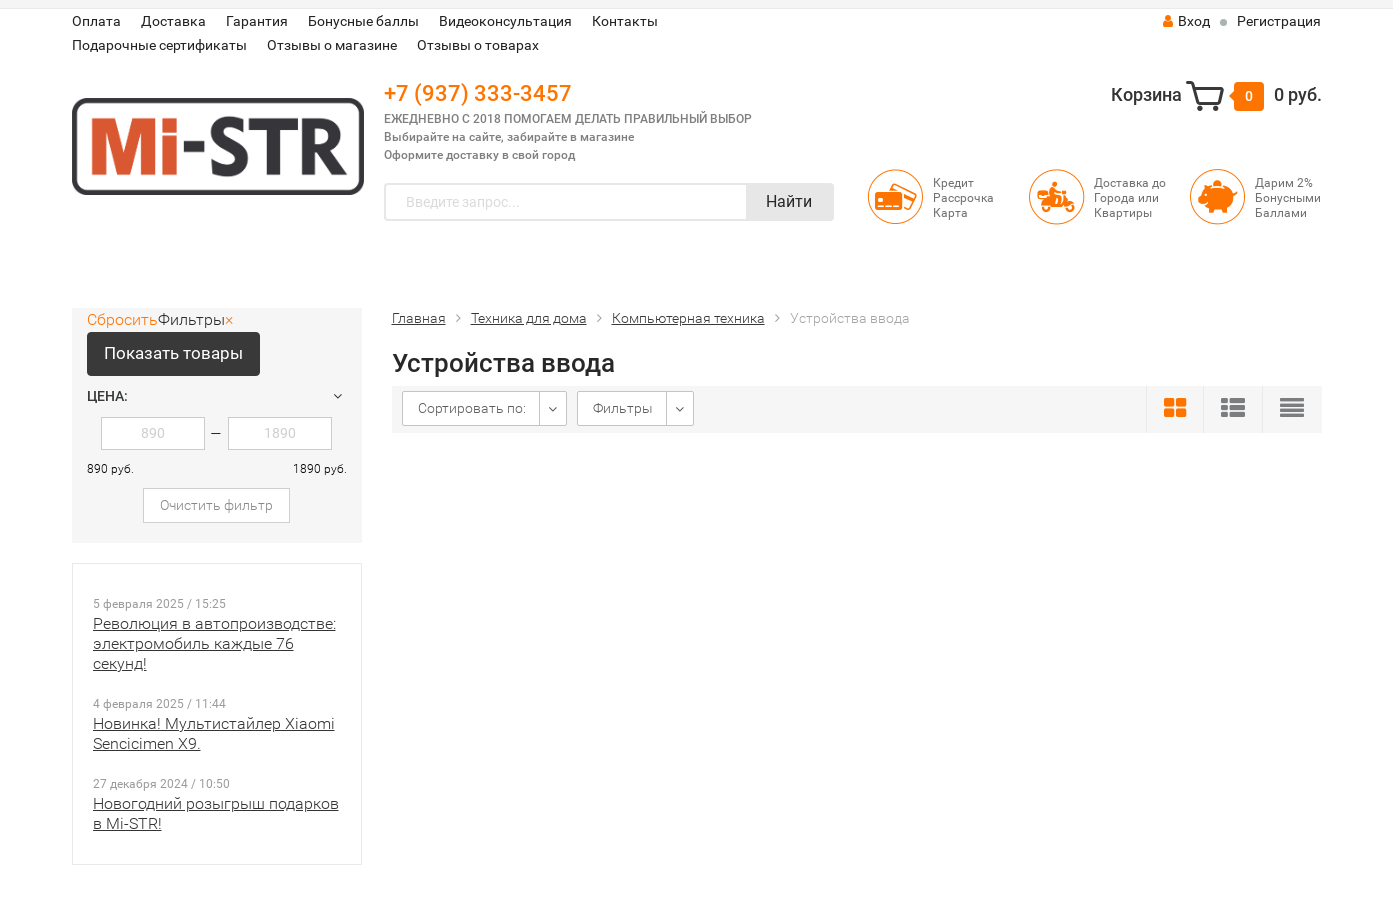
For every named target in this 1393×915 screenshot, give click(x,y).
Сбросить (122, 319)
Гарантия (257, 21)
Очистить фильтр (216, 505)
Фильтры (623, 408)
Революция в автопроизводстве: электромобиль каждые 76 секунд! (214, 643)
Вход (1186, 21)
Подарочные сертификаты (159, 45)
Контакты (625, 21)
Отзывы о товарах (478, 45)
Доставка (173, 21)
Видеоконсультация (505, 21)
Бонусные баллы (363, 21)
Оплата (96, 21)
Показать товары (173, 353)
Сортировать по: (472, 408)
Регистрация (1279, 21)
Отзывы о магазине (332, 45)
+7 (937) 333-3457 (478, 93)
